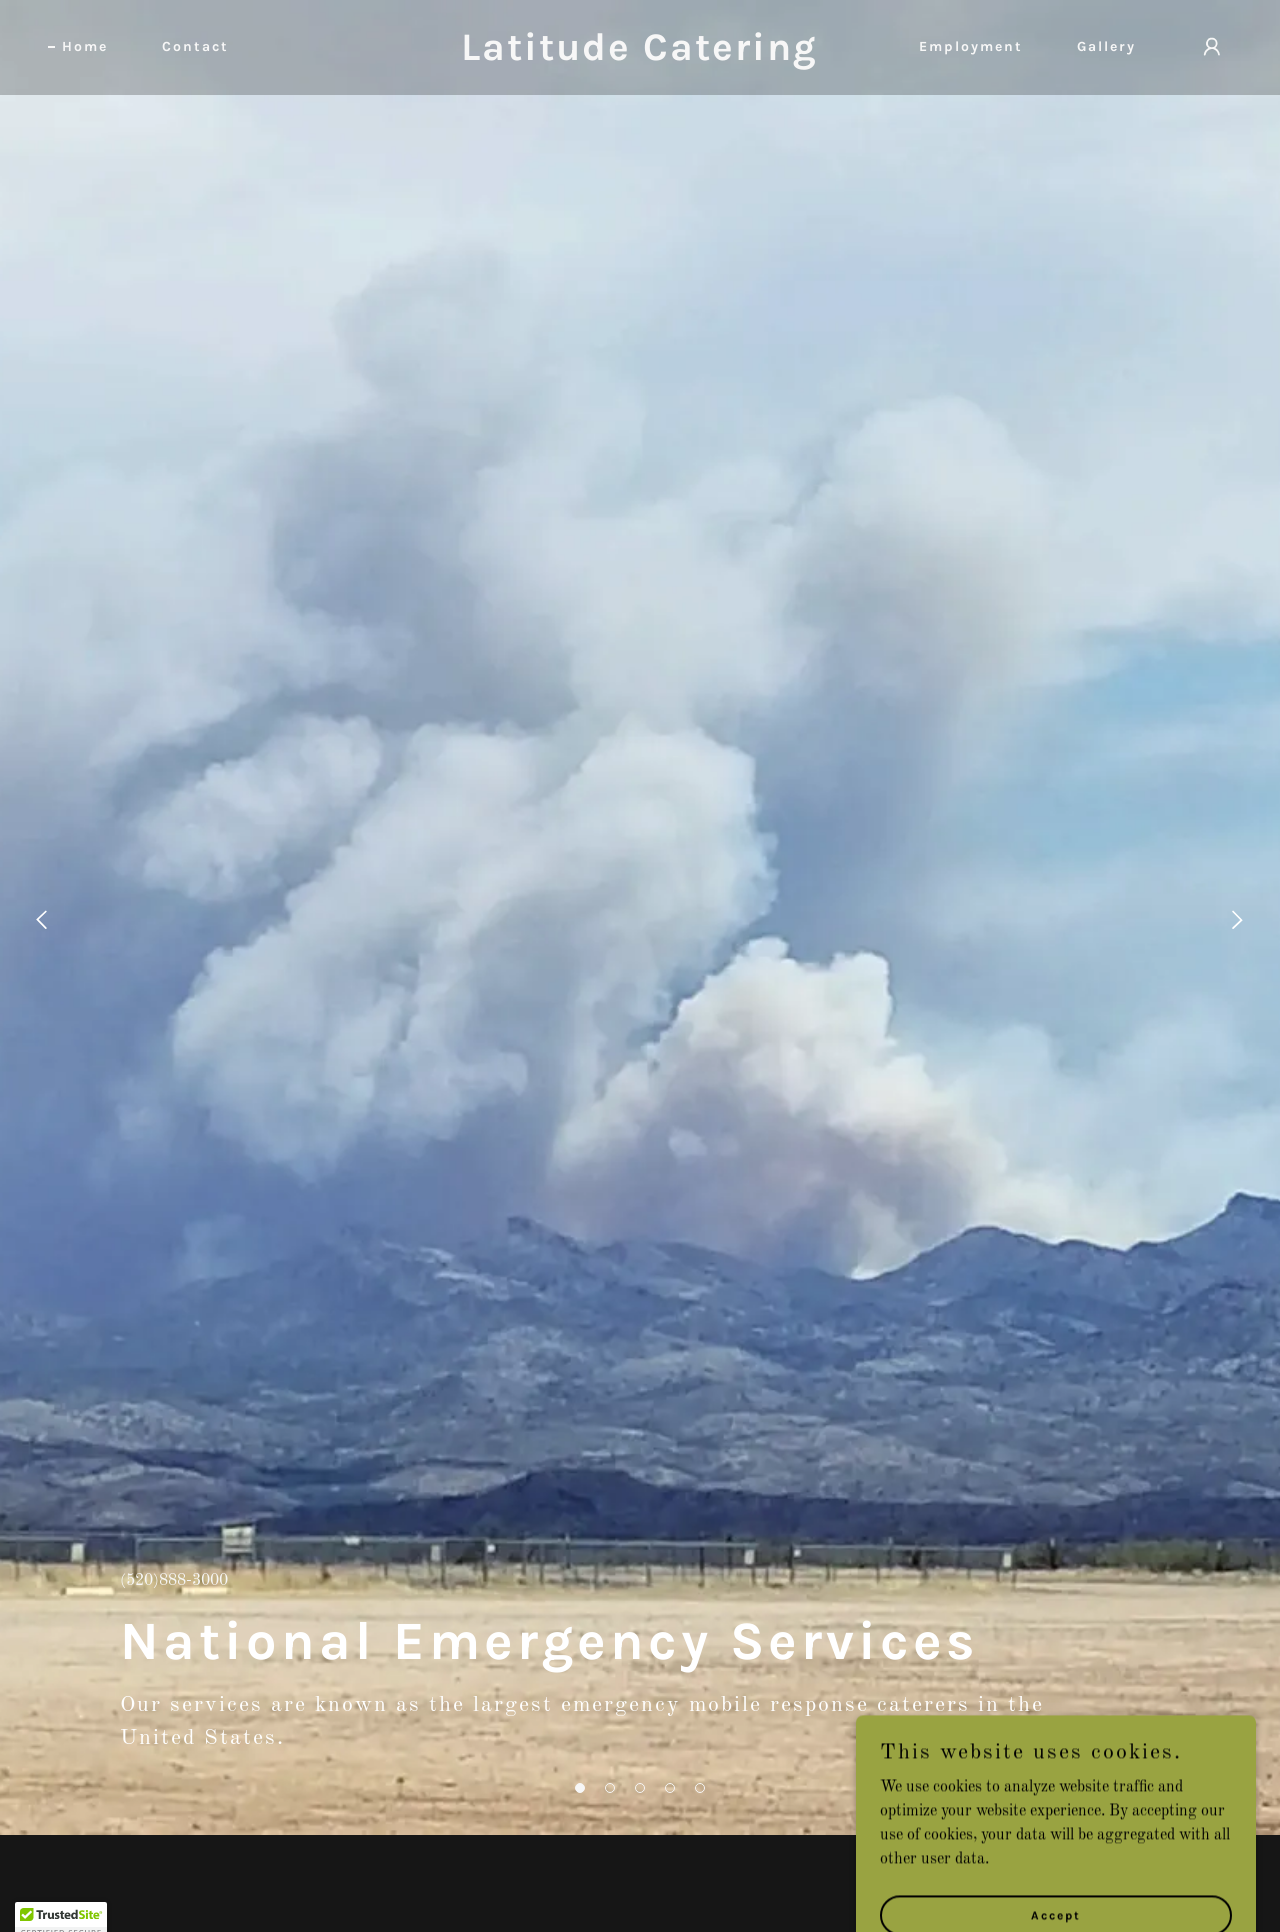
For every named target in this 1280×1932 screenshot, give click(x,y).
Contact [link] (195, 46)
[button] (580, 1788)
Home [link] (85, 46)
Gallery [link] (1106, 46)
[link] (640, 56)
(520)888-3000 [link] (174, 1581)
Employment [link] (971, 46)
